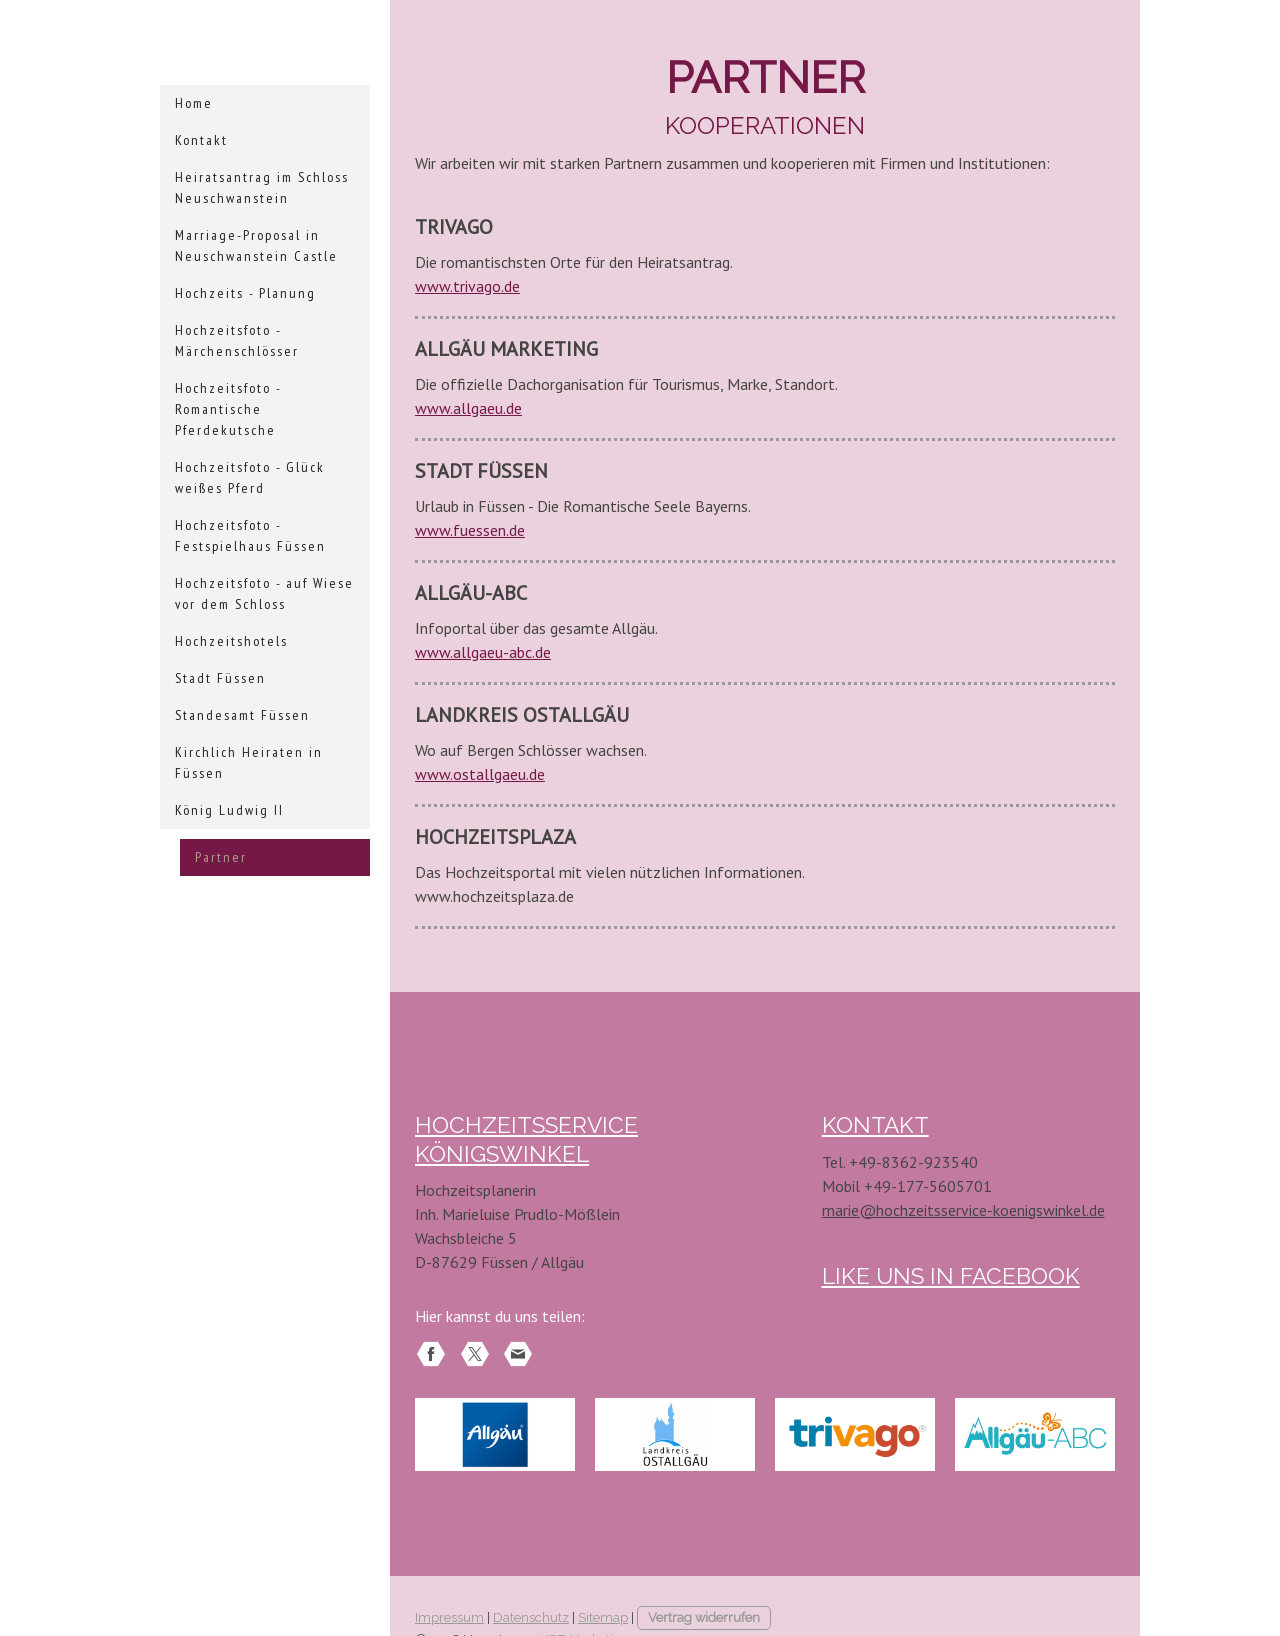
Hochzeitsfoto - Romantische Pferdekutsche (228, 409)
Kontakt (201, 140)
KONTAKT (870, 1123)
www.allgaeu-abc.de (483, 652)
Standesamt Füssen (242, 715)
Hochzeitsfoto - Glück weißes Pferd (250, 477)
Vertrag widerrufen (704, 1574)
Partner (221, 857)
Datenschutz (531, 1574)
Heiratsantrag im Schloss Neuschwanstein (262, 187)
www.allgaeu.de (468, 408)
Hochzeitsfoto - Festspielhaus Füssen (250, 535)
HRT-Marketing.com (599, 1596)
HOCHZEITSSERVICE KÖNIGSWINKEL (591, 1123)
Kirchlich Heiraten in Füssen (249, 762)
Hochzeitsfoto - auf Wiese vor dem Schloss (264, 593)
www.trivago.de (467, 286)
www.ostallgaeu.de (480, 774)
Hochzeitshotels (231, 641)
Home (194, 103)
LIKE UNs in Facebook (935, 1270)
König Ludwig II (229, 810)
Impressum (449, 1574)
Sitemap (603, 1574)
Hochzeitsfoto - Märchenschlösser (237, 340)
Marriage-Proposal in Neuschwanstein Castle (256, 245)
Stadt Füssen (220, 678)
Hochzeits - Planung (245, 293)
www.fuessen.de (470, 530)
